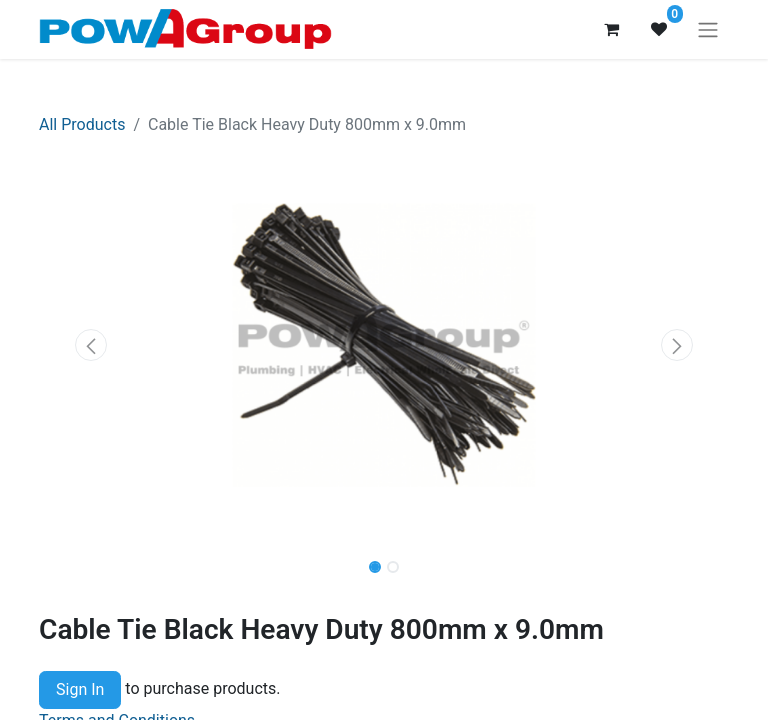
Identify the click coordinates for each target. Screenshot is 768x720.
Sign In (80, 689)
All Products (82, 124)
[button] (91, 345)
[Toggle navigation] (708, 29)
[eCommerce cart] (611, 29)
